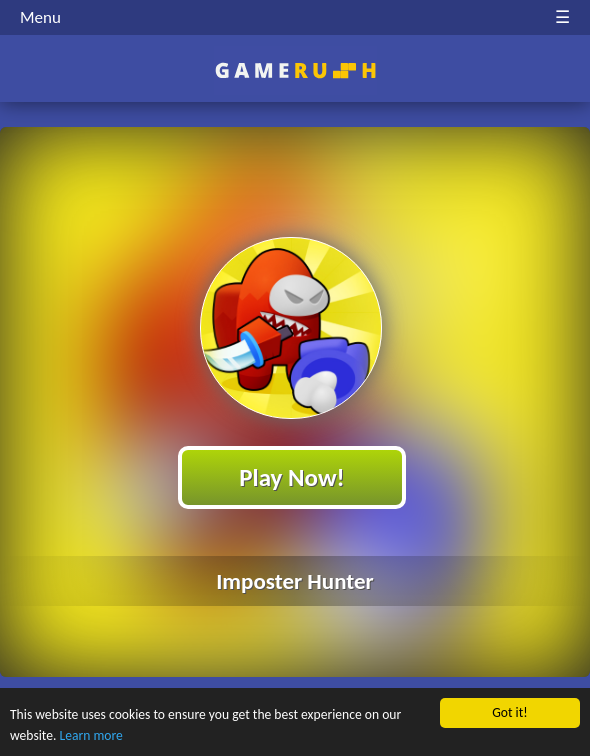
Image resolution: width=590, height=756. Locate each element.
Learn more (91, 736)
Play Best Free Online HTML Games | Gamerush (295, 70)
